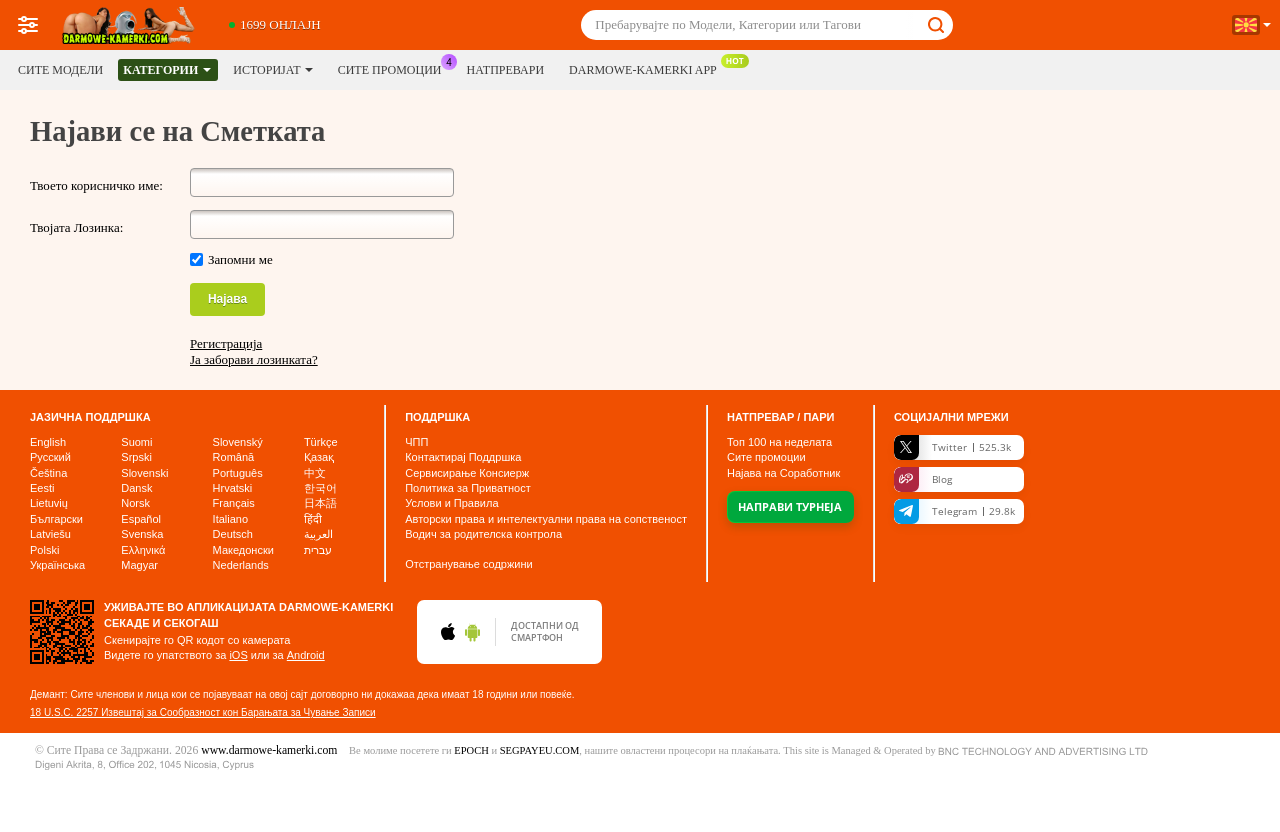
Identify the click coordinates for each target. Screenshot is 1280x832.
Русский (50, 457)
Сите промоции (395, 68)
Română (234, 457)
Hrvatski (233, 488)
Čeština (48, 473)
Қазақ (319, 457)
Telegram (954, 511)
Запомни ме (240, 259)
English (48, 442)
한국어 (320, 488)
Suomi (136, 442)
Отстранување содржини (469, 564)
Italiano (230, 519)
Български (56, 519)
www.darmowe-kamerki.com (269, 750)
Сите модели (60, 70)
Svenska (142, 534)
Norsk (135, 503)
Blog (923, 479)
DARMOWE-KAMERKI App (648, 68)
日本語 (320, 503)
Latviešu (50, 534)
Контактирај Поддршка (463, 457)
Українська (57, 565)
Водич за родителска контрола (483, 534)
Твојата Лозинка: (76, 227)
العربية (318, 534)
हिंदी (313, 519)
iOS (238, 655)
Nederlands (241, 565)
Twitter (952, 447)
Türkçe (321, 442)
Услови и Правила (451, 503)
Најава (227, 299)
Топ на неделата (779, 442)
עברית (318, 550)
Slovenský (238, 442)
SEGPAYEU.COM (540, 750)
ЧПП (416, 442)
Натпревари (506, 70)
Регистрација (226, 343)
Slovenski (144, 473)
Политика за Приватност (468, 488)
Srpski (136, 457)
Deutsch (233, 534)
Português (238, 473)
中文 (315, 473)
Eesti (42, 488)
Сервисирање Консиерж (467, 473)
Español (141, 519)
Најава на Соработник (783, 473)
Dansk (136, 488)
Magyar (139, 565)
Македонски (243, 550)
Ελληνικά (143, 550)
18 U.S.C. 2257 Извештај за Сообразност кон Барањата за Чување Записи (203, 712)
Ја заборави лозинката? (254, 359)
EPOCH (471, 750)
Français (234, 503)
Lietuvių (49, 503)
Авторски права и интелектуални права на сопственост (546, 519)
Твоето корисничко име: (96, 185)
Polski (44, 550)
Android (306, 655)
